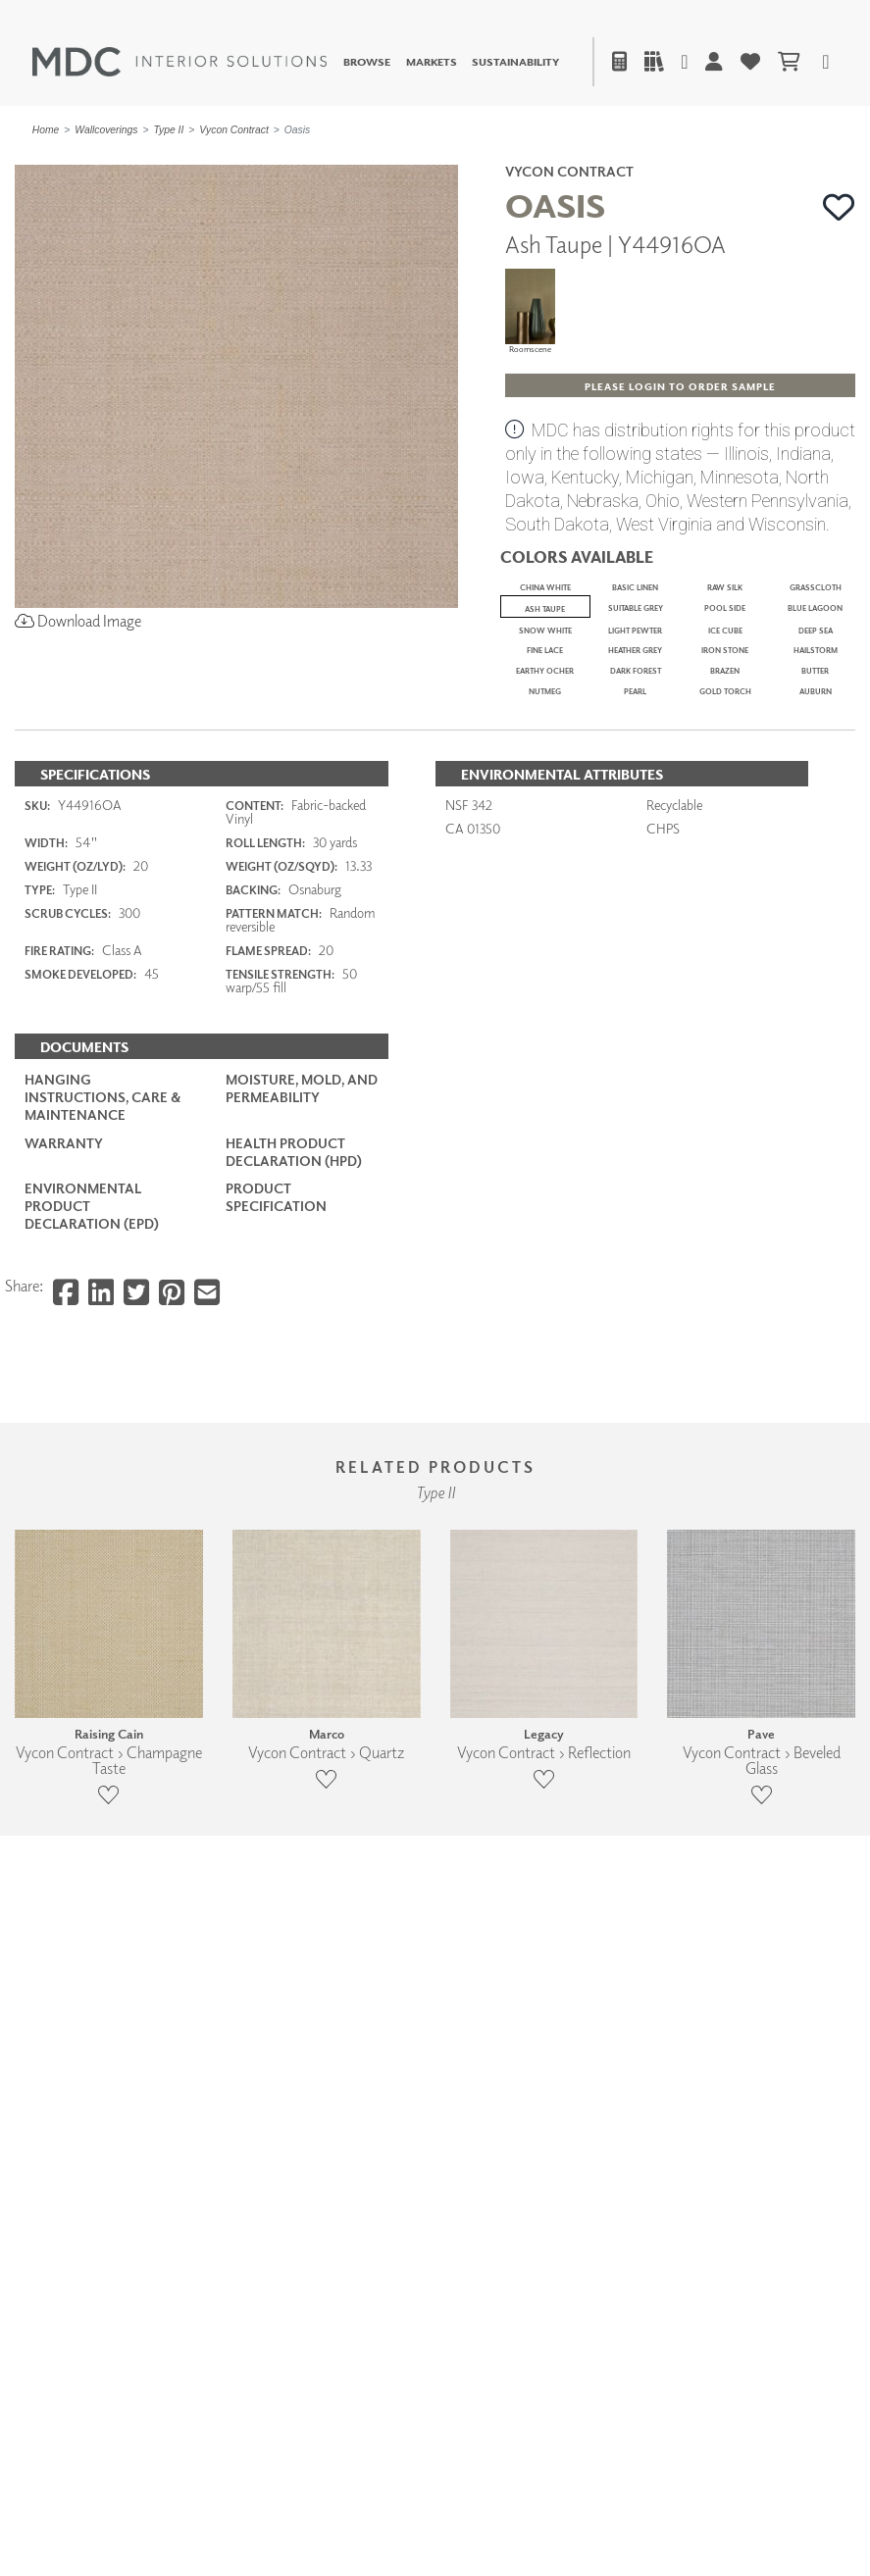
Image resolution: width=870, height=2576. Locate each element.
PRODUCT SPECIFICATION (276, 1676)
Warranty (64, 1621)
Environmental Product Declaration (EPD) (92, 1685)
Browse (366, 61)
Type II (169, 130)
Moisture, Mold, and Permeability (302, 1567)
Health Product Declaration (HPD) (294, 1630)
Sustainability (515, 61)
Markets (431, 61)
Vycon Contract (233, 130)
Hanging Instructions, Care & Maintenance (102, 1576)
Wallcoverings (106, 130)
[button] (839, 208)
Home (46, 130)
